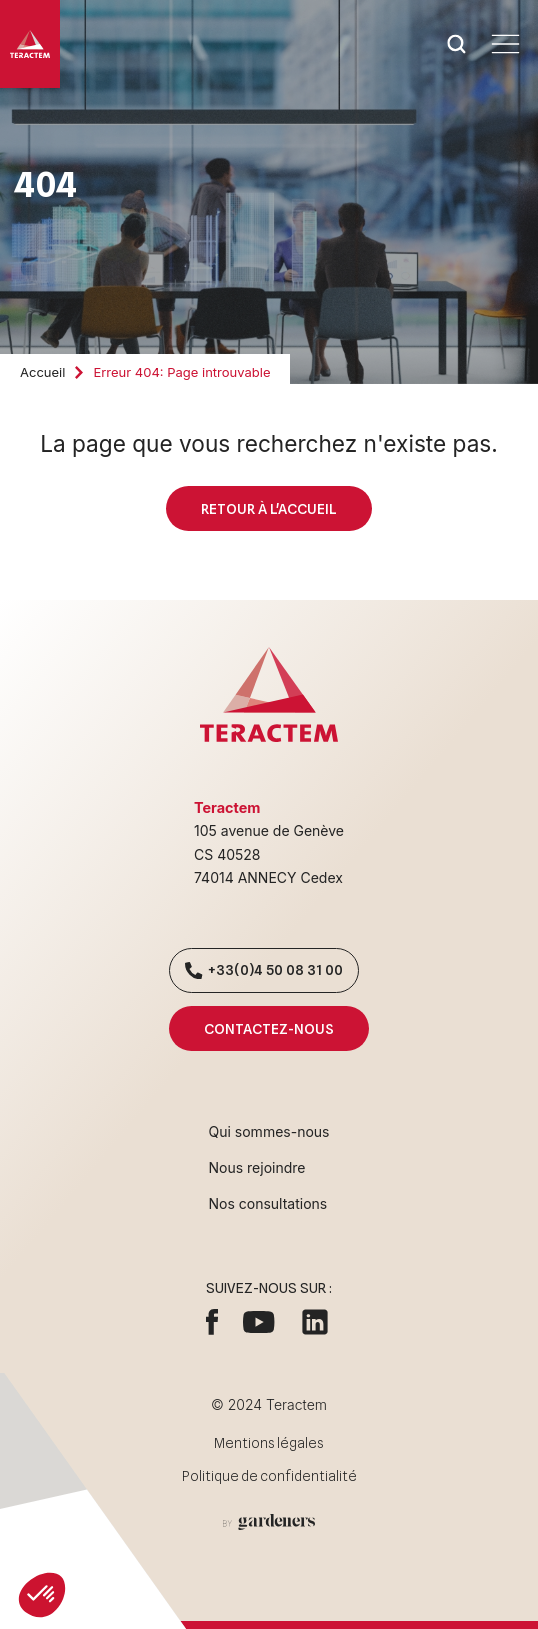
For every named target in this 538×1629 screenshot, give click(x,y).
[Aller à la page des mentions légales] (269, 1522)
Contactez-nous (268, 1028)
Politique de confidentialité (269, 1476)
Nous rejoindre (257, 1167)
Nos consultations (268, 1203)
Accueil (42, 372)
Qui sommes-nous (269, 1131)
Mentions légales (269, 1443)
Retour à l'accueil (268, 508)
